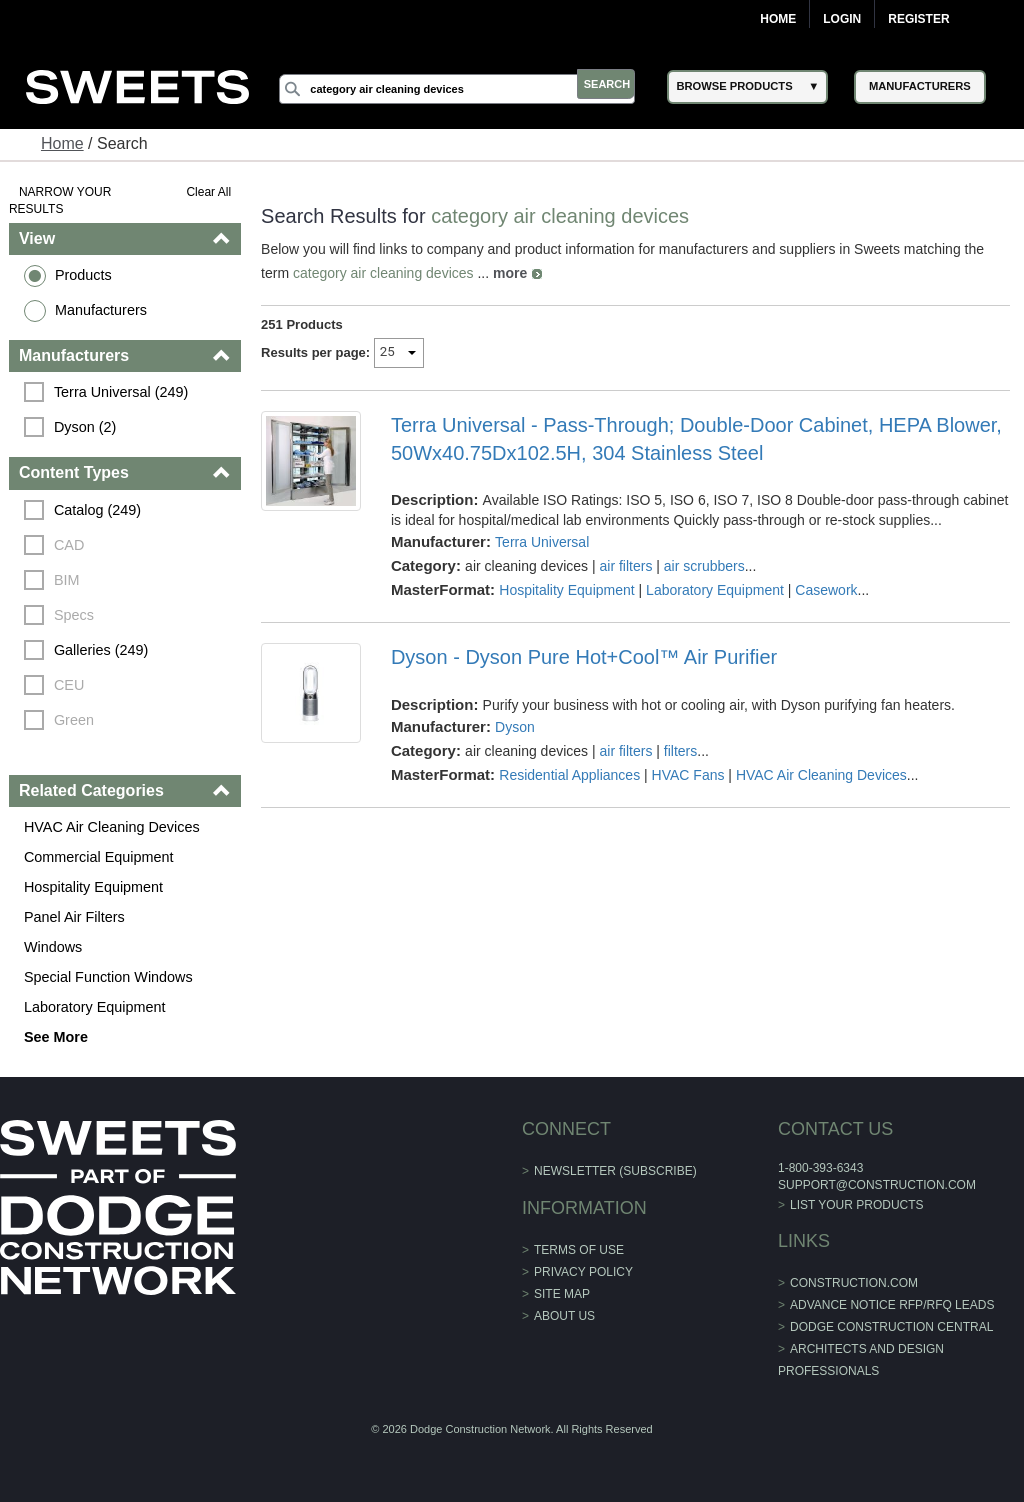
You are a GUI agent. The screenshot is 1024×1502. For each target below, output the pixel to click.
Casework (827, 590)
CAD (70, 545)
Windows (54, 947)
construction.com (854, 1283)
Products (84, 275)
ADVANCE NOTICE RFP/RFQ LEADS (892, 1305)
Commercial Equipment (100, 857)
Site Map (562, 1294)
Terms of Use (579, 1250)
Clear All (209, 192)
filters (680, 751)
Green (75, 720)
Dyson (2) (86, 427)
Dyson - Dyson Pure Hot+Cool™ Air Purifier (584, 657)
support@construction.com (877, 1185)
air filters (626, 566)
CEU (70, 685)
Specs (75, 615)
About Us (564, 1316)
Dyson (515, 727)
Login (842, 19)
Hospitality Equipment (94, 887)
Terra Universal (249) (122, 392)
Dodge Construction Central (891, 1327)
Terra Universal (542, 542)
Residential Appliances (570, 775)
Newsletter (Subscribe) (615, 1171)
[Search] (467, 89)
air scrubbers (704, 566)
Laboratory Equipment (96, 1007)
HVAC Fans (688, 775)
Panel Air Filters (75, 917)
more (511, 273)
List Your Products (857, 1205)
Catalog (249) (98, 510)
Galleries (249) (102, 650)
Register (918, 19)
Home (778, 19)
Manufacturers (102, 310)
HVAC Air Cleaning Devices (113, 827)
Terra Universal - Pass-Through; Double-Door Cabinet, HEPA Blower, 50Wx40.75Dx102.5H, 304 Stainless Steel (696, 439)
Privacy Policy (583, 1272)
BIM (68, 580)
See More (57, 1037)
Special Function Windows (109, 977)
